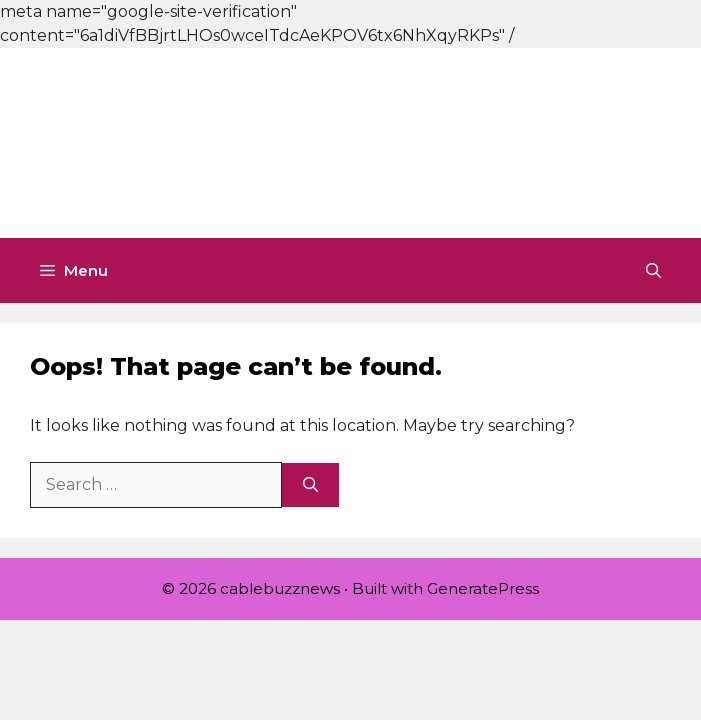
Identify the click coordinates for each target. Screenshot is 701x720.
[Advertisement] (350, 140)
